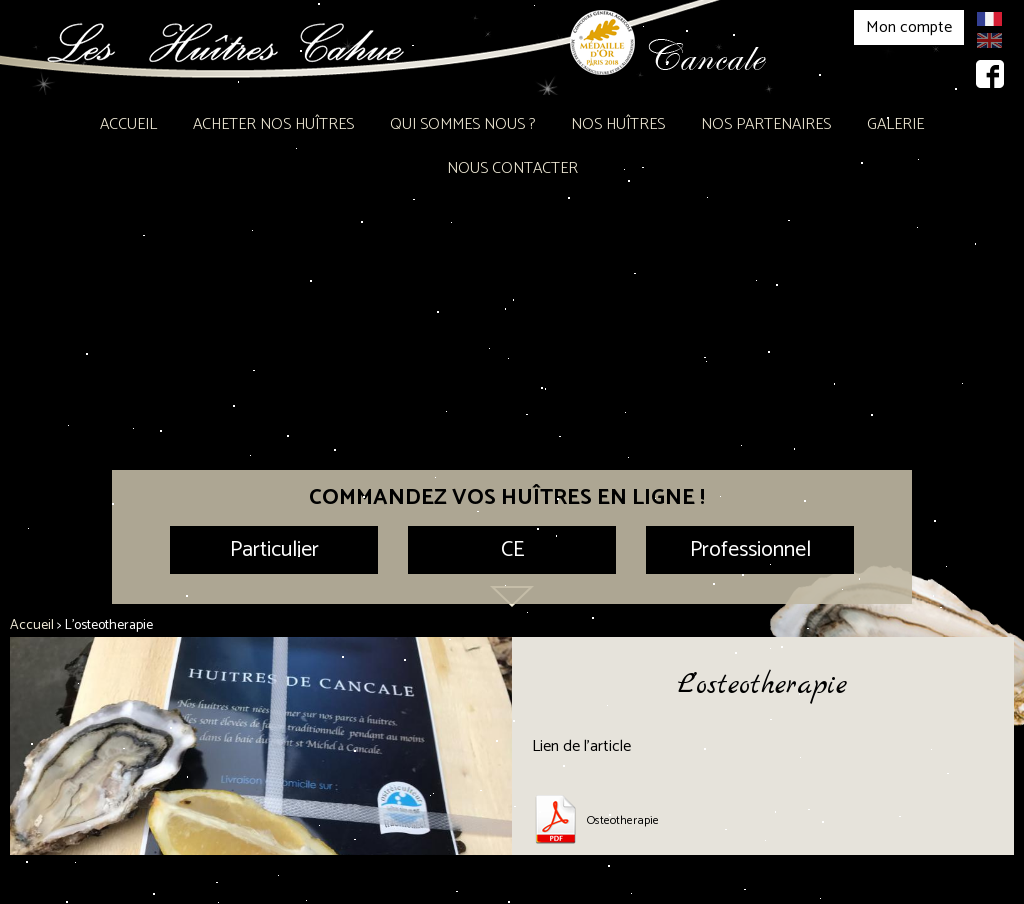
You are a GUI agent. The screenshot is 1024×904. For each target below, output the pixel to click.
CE (512, 550)
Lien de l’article (581, 746)
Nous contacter (512, 168)
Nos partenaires (766, 124)
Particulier (274, 550)
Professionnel (750, 550)
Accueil (128, 124)
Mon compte (909, 27)
